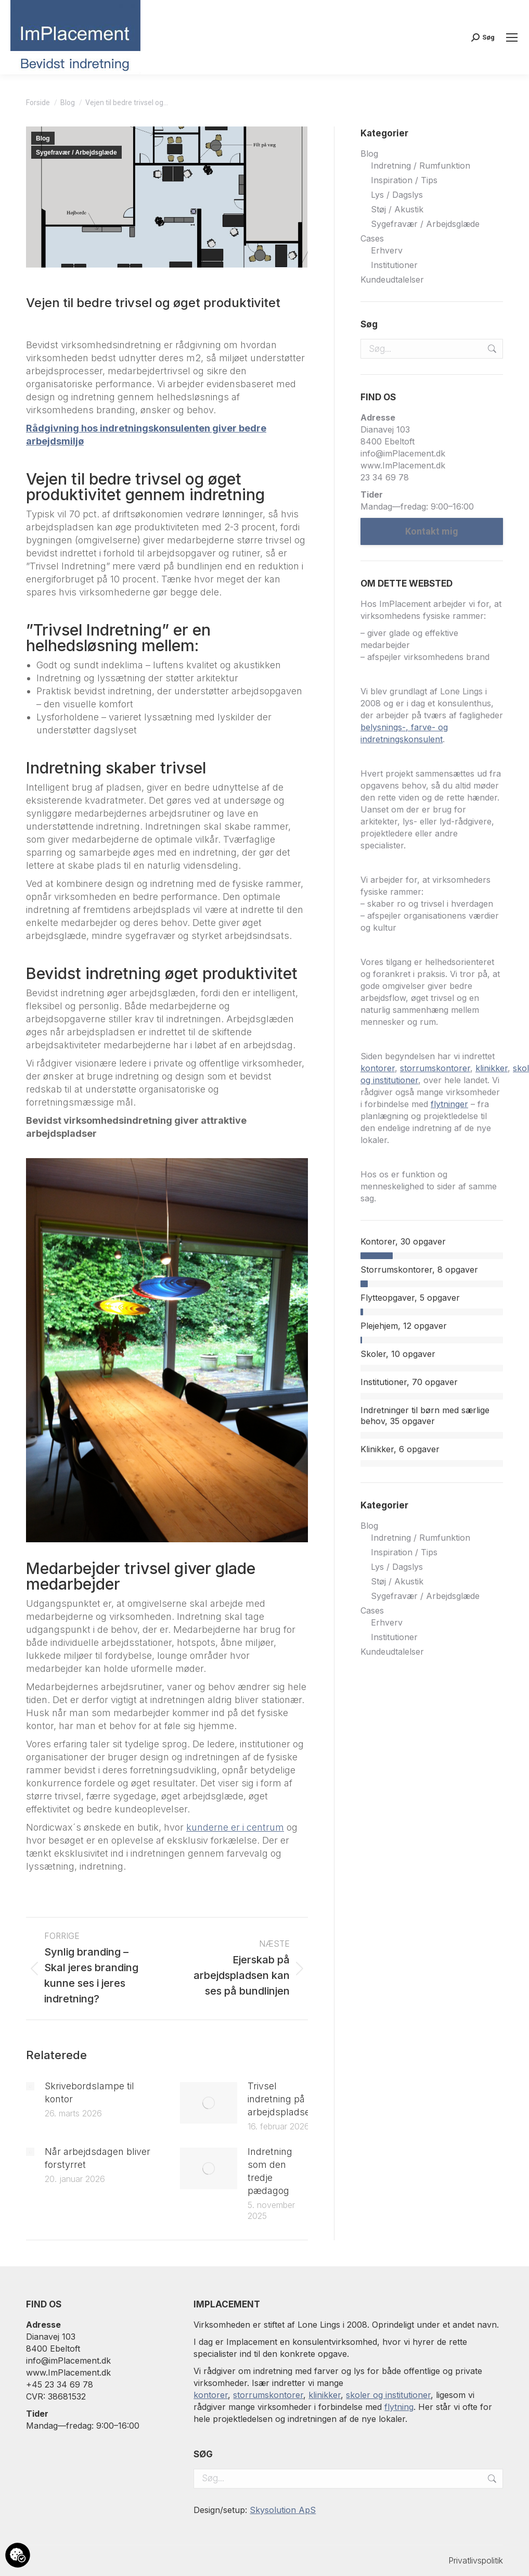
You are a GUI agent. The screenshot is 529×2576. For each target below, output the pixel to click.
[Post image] (30, 2086)
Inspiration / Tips (404, 180)
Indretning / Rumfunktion (420, 165)
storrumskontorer (435, 1068)
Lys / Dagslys (397, 194)
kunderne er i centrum (235, 1827)
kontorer (377, 1068)
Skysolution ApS (283, 2510)
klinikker (491, 1068)
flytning (399, 2407)
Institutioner (394, 265)
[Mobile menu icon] (512, 37)
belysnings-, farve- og (404, 727)
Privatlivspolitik (475, 2560)
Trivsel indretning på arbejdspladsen (282, 2098)
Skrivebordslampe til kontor (89, 2092)
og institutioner (389, 1080)
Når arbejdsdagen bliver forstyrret (97, 2158)
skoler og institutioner (388, 2395)
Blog (43, 138)
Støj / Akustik (397, 209)
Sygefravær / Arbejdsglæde (76, 152)
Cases (372, 238)
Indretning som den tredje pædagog (270, 2171)
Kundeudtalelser (392, 279)
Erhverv (387, 250)
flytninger (449, 1104)
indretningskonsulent (401, 739)
